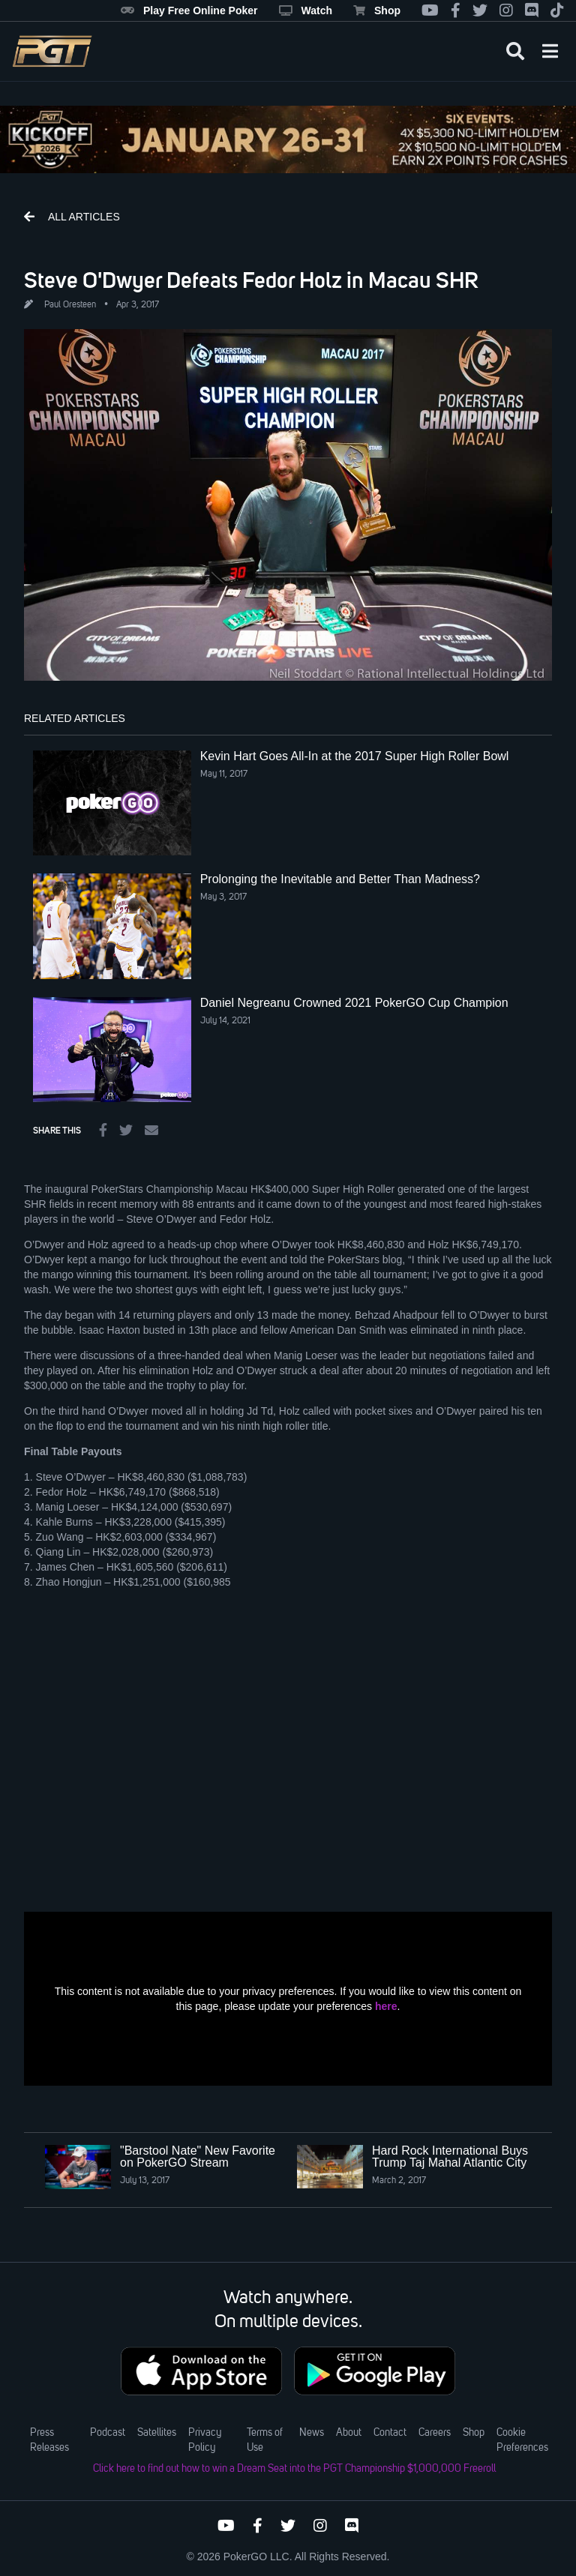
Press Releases (49, 2440)
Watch (305, 10)
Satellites (156, 2433)
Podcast (107, 2433)
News (311, 2433)
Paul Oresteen (70, 305)
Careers (434, 2433)
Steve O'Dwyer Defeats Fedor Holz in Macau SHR (251, 279)
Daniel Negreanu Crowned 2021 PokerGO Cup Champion (354, 1002)
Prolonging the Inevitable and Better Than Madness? (340, 879)
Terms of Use (265, 2440)
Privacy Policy (204, 2440)
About (349, 2433)
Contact (390, 2433)
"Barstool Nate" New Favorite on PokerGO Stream (197, 2156)
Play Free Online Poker (189, 10)
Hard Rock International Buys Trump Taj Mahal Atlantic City (450, 2156)
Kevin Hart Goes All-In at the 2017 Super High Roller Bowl (354, 756)
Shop (376, 10)
